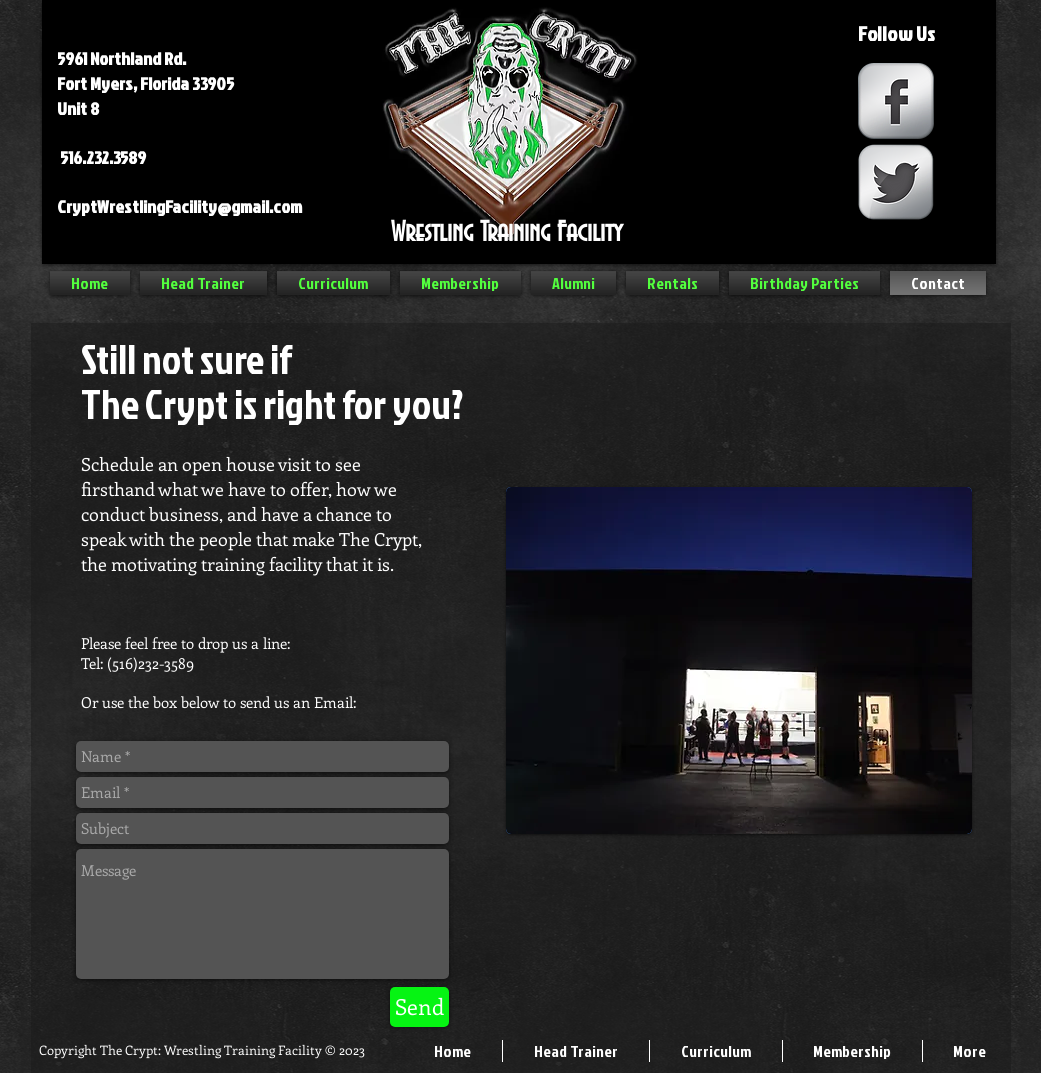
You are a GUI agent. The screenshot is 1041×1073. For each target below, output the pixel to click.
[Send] (419, 1007)
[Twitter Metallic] (896, 182)
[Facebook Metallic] (896, 101)
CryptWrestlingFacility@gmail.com (179, 206)
